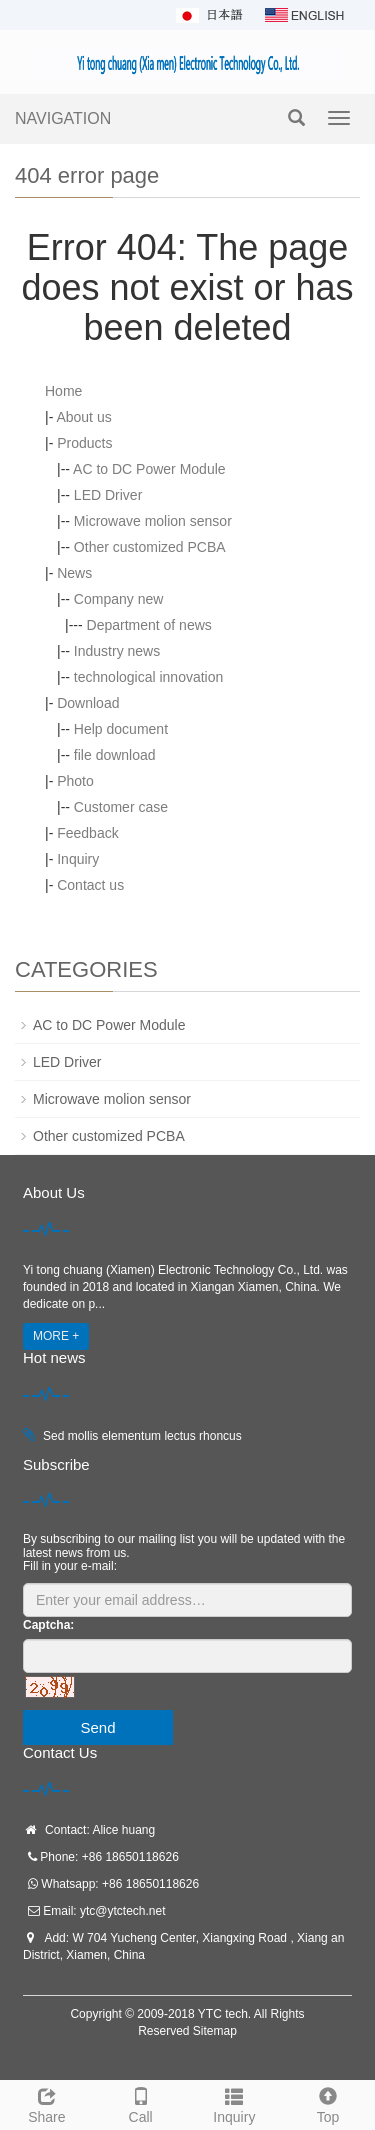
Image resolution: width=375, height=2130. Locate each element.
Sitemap (215, 2031)
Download (88, 703)
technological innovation (148, 677)
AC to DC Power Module (149, 469)
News (74, 573)
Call (141, 2103)
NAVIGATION (63, 118)
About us (83, 417)
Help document (121, 729)
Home (63, 391)
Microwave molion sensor (153, 521)
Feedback (87, 833)
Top (328, 2103)
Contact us (90, 885)
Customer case (121, 807)
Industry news (117, 651)
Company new (119, 599)
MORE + (56, 1336)
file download (115, 755)
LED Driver (108, 495)
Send (97, 1727)
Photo (75, 781)
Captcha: (48, 1625)
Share (47, 2103)
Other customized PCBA (150, 547)
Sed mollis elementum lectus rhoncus (142, 1436)
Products (84, 443)
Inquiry (78, 859)
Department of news (149, 625)
